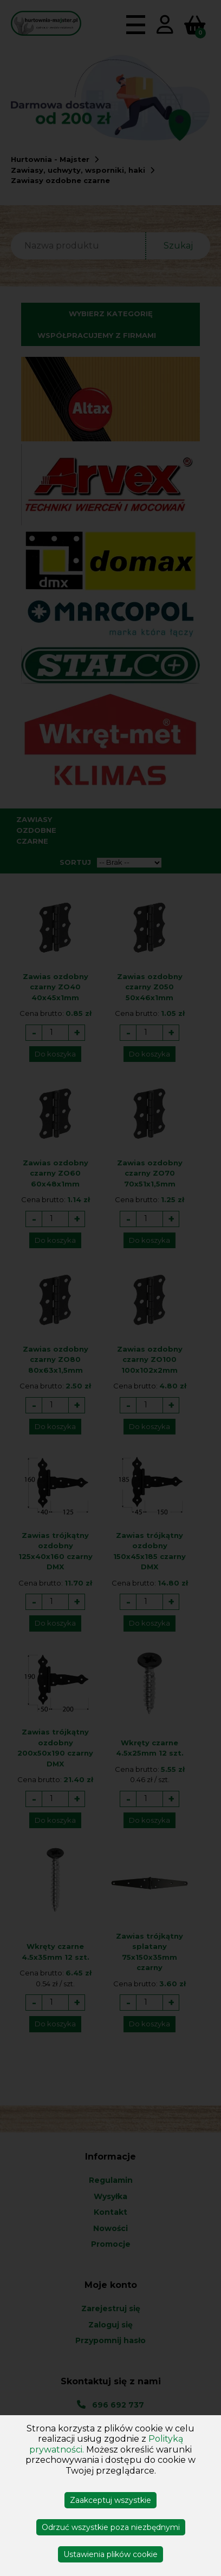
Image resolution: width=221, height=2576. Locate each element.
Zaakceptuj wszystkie (110, 2500)
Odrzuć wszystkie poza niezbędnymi (111, 2527)
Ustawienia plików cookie (110, 2554)
